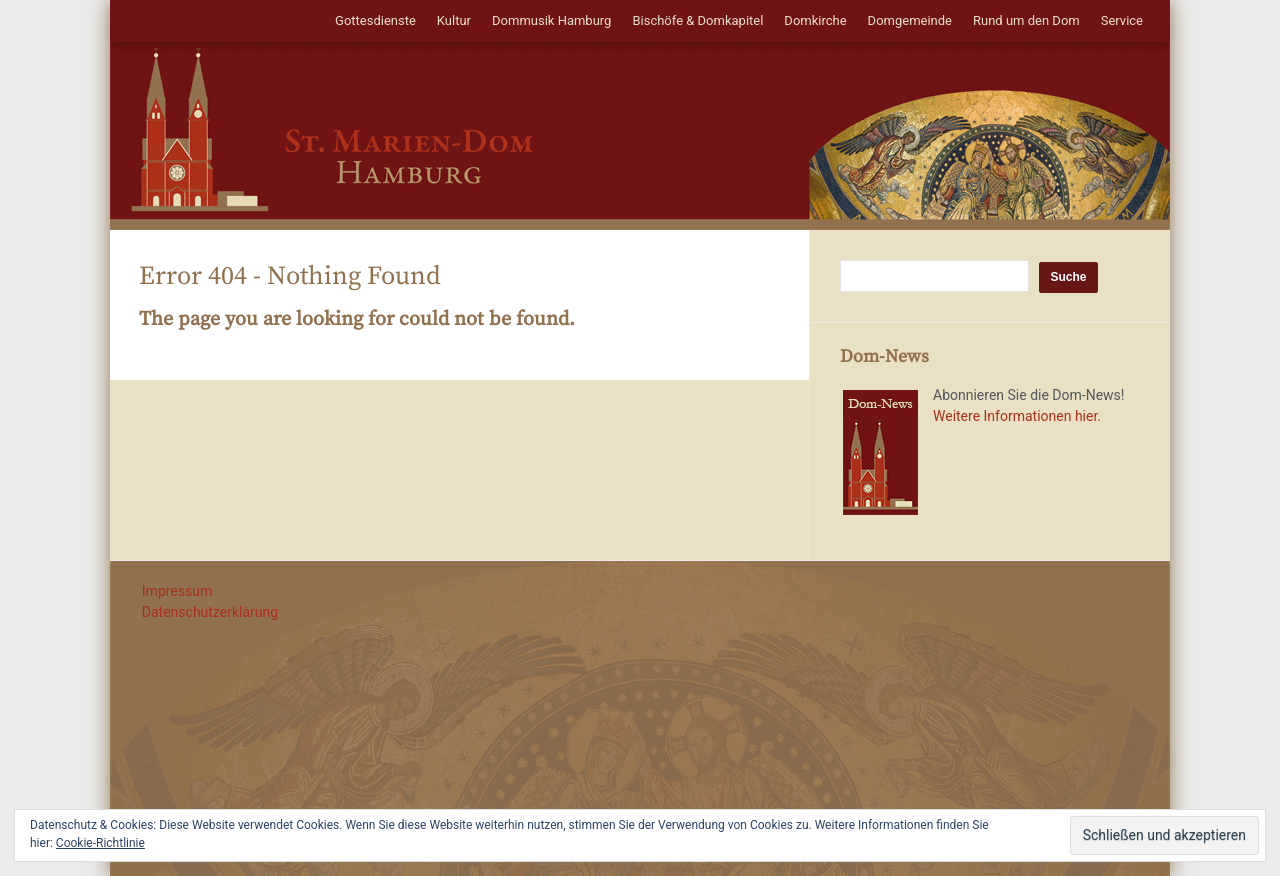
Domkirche (815, 20)
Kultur (454, 20)
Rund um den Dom (1026, 20)
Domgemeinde (910, 20)
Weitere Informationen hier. (1017, 416)
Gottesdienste (375, 20)
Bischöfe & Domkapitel (697, 20)
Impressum (177, 591)
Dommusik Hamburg (551, 20)
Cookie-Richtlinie (100, 843)
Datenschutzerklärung (210, 612)
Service (1122, 20)
